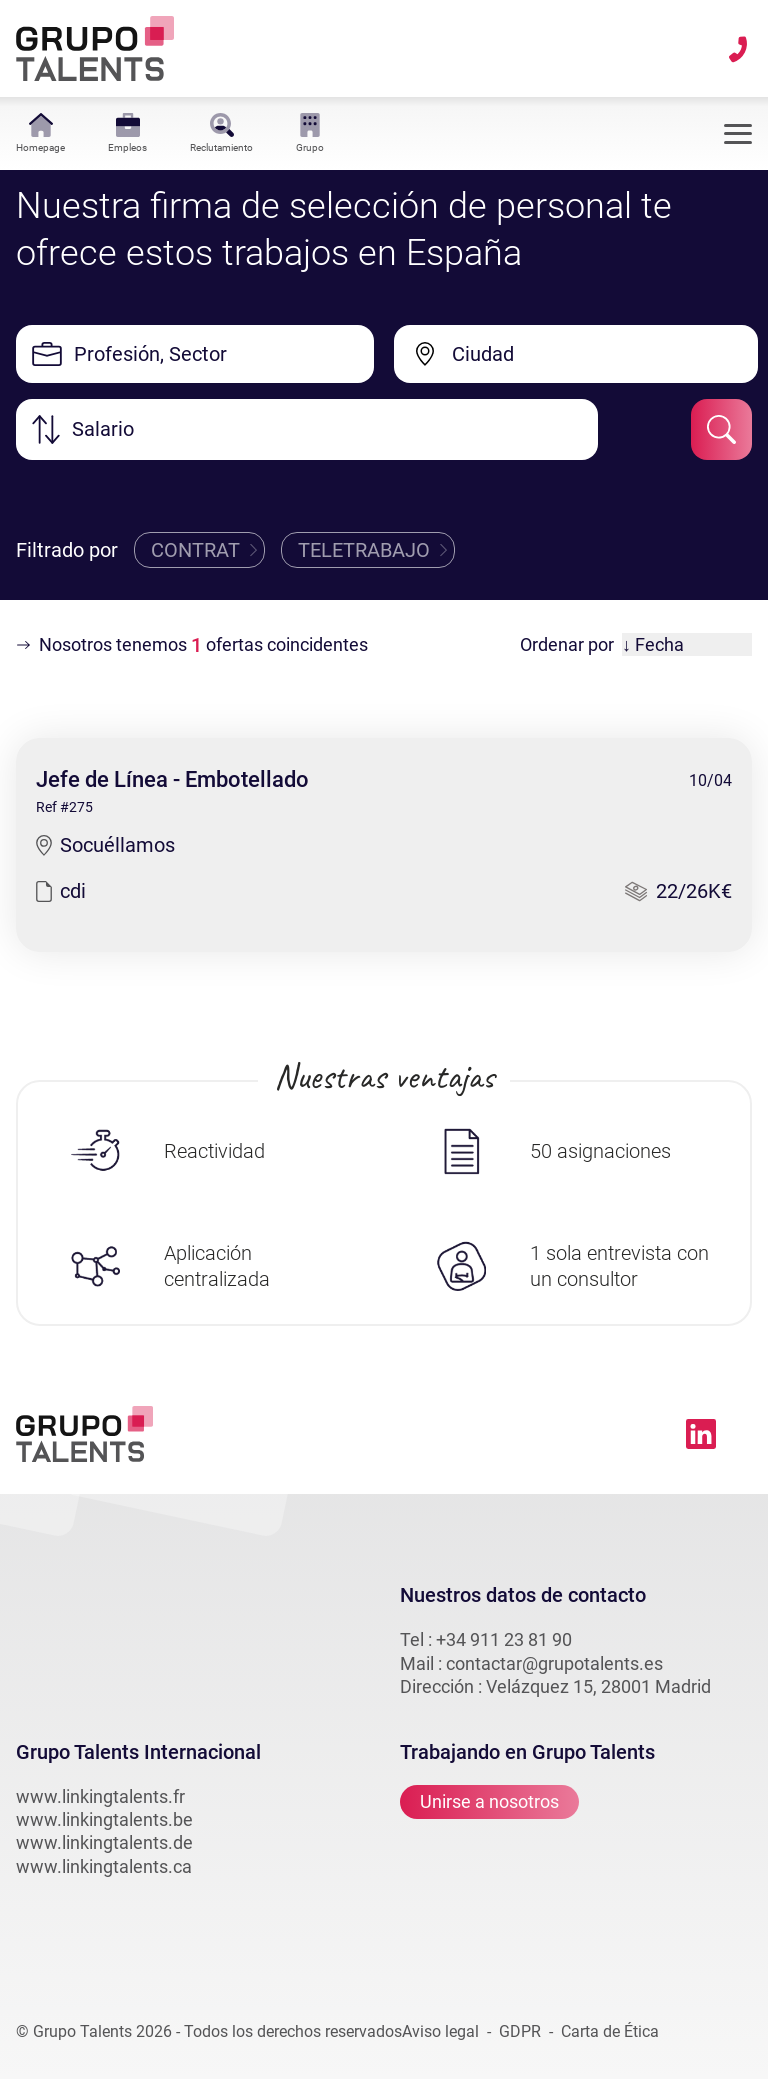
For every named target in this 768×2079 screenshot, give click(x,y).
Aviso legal (440, 2031)
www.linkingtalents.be (104, 1819)
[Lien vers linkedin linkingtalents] (701, 1434)
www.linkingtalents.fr (100, 1796)
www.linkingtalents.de (104, 1842)
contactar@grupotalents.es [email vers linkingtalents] (554, 1663)
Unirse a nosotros (489, 1801)
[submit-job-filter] (721, 429)
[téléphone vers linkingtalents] (738, 49)
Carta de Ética (610, 2031)
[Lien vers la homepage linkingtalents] (95, 48)
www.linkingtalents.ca (104, 1866)
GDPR (520, 2031)
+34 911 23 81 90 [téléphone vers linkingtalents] (504, 1639)
